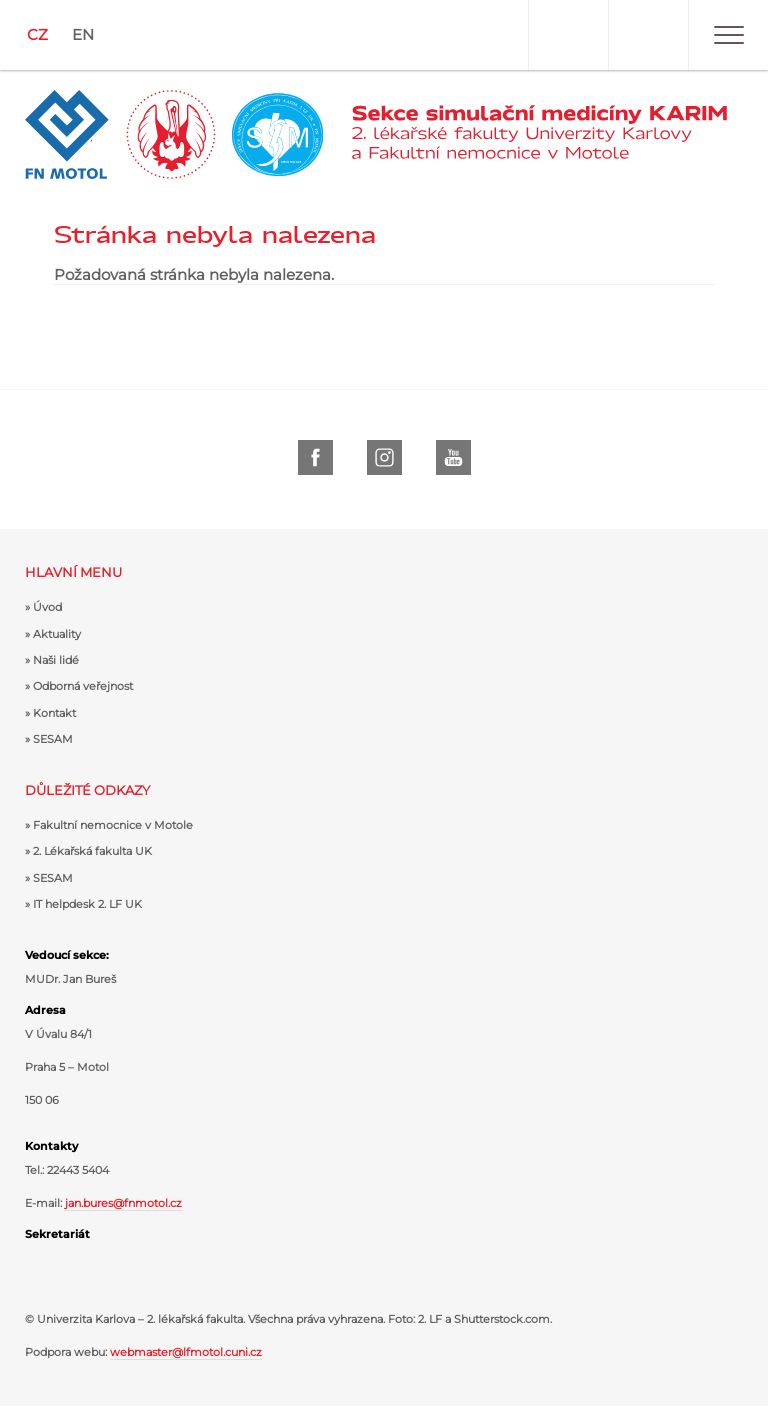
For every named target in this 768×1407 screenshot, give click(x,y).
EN (83, 34)
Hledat (648, 35)
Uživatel (568, 35)
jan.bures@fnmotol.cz (123, 1203)
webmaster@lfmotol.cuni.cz (186, 1352)
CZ (37, 34)
